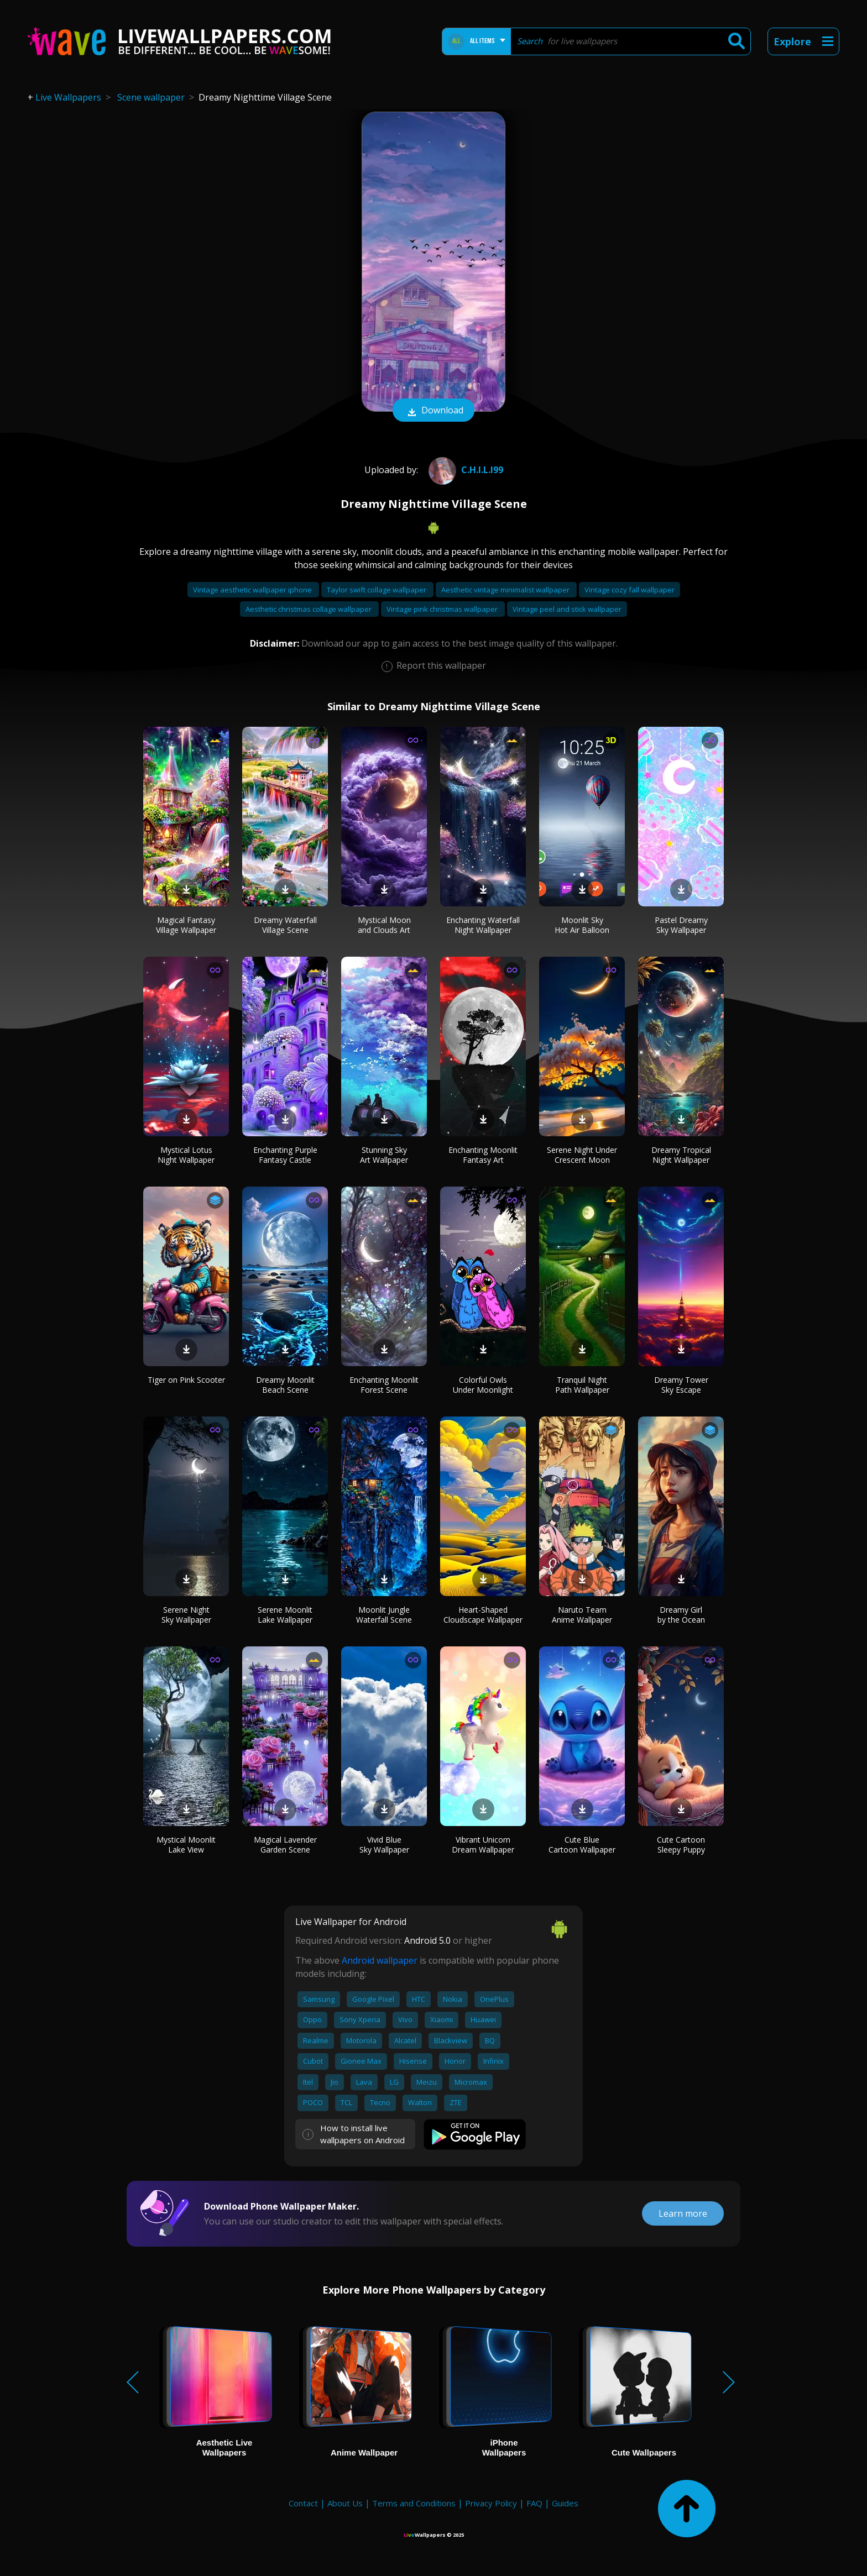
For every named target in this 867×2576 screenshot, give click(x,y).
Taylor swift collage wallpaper (377, 590)
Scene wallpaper (151, 97)
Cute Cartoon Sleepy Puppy (681, 1844)
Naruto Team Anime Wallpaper (582, 1614)
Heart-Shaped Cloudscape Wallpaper (483, 1614)
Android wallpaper (379, 1960)
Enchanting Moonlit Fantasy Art (483, 1155)
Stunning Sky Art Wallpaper (384, 1155)
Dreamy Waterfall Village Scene (285, 925)
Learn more (683, 2213)
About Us (345, 2503)
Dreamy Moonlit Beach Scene (285, 1384)
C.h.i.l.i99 (464, 470)
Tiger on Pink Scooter (186, 1379)
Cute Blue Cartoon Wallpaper (582, 1844)
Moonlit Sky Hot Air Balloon (582, 925)
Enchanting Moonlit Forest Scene (384, 1384)
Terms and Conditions (414, 2503)
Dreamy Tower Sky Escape (681, 1384)
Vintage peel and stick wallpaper (567, 609)
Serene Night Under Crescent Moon (582, 1155)
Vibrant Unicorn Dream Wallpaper (483, 1844)
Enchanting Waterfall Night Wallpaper (483, 925)
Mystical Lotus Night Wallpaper (186, 1155)
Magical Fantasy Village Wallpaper (186, 925)
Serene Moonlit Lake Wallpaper (285, 1614)
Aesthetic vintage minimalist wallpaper (506, 590)
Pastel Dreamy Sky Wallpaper (681, 925)
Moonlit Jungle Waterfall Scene (384, 1614)
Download (433, 411)
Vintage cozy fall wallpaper (629, 590)
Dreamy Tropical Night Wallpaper (681, 1155)
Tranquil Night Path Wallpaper (582, 1384)
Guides (565, 2503)
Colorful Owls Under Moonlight (483, 1384)
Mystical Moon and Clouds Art (384, 925)
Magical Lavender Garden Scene (285, 1844)
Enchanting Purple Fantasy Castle (285, 1155)
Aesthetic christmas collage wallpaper (309, 609)
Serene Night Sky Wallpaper (186, 1614)
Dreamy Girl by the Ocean (681, 1614)
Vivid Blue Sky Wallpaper (384, 1844)
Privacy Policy (491, 2503)
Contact (303, 2503)
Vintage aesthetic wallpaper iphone (253, 590)
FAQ (534, 2503)
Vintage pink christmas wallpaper (443, 609)
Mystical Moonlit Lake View (186, 1844)
